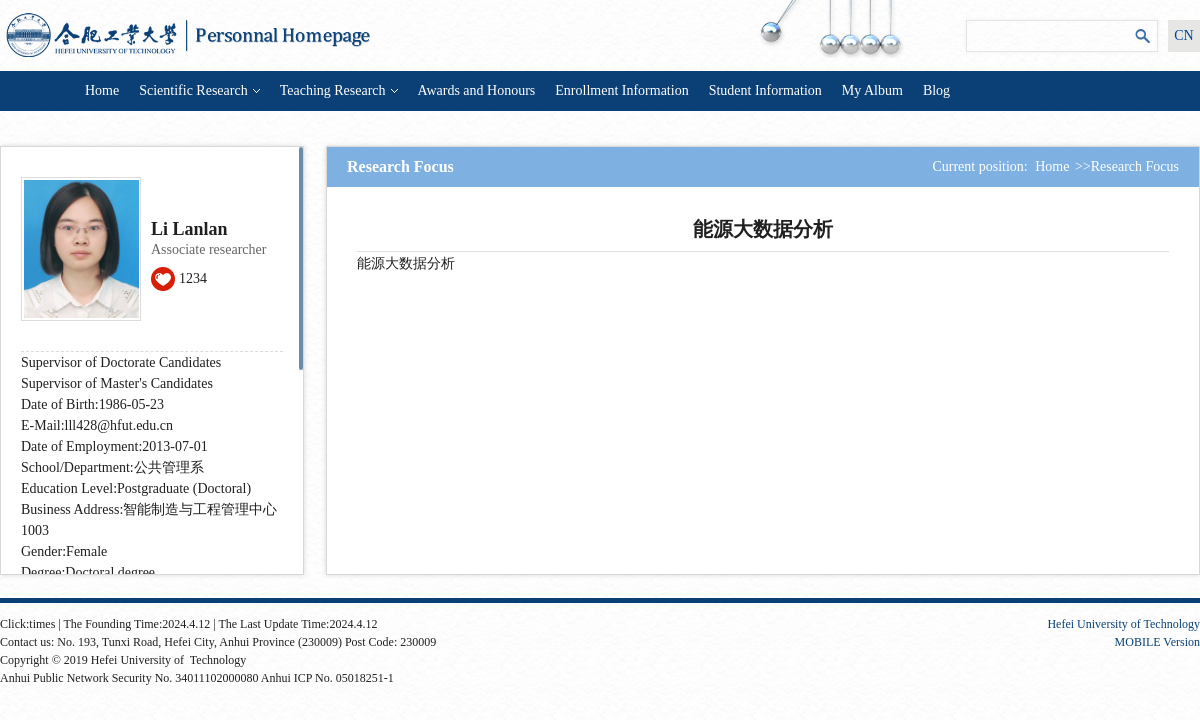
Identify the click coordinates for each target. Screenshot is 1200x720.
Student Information (765, 90)
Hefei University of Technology (1123, 624)
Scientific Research (199, 90)
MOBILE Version (1157, 642)
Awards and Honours (477, 90)
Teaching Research (339, 90)
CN (1183, 35)
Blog (936, 90)
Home (102, 90)
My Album (872, 90)
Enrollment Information (621, 90)
